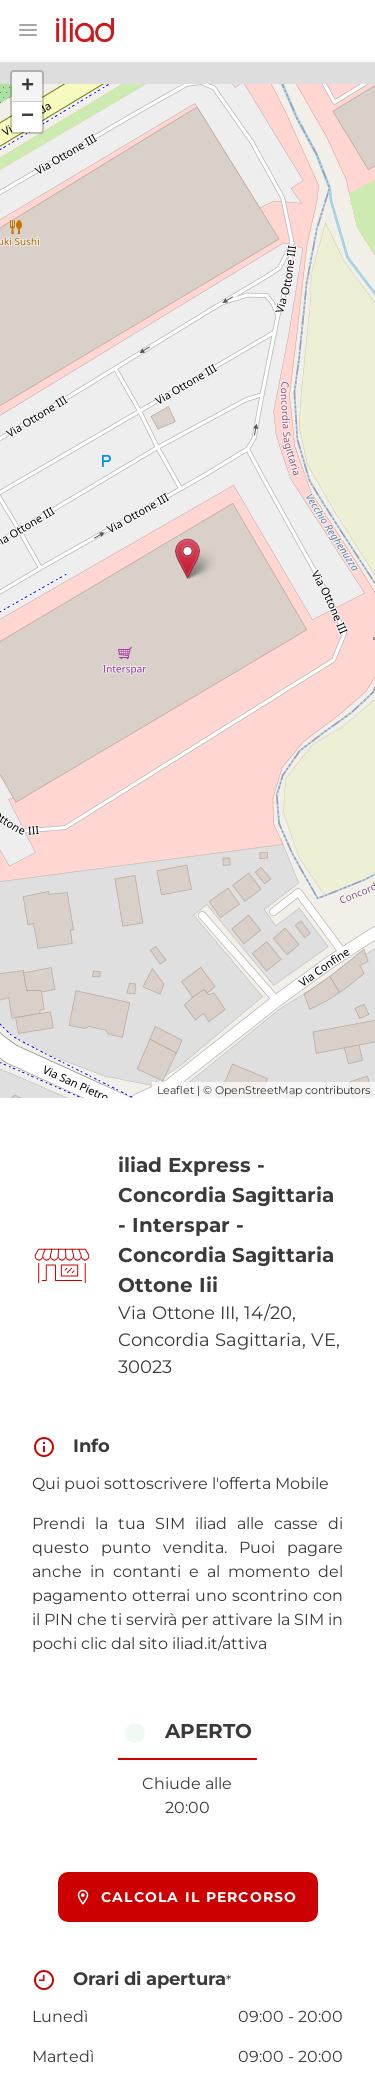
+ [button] (27, 87)
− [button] (27, 117)
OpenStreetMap (258, 1090)
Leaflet (175, 1090)
